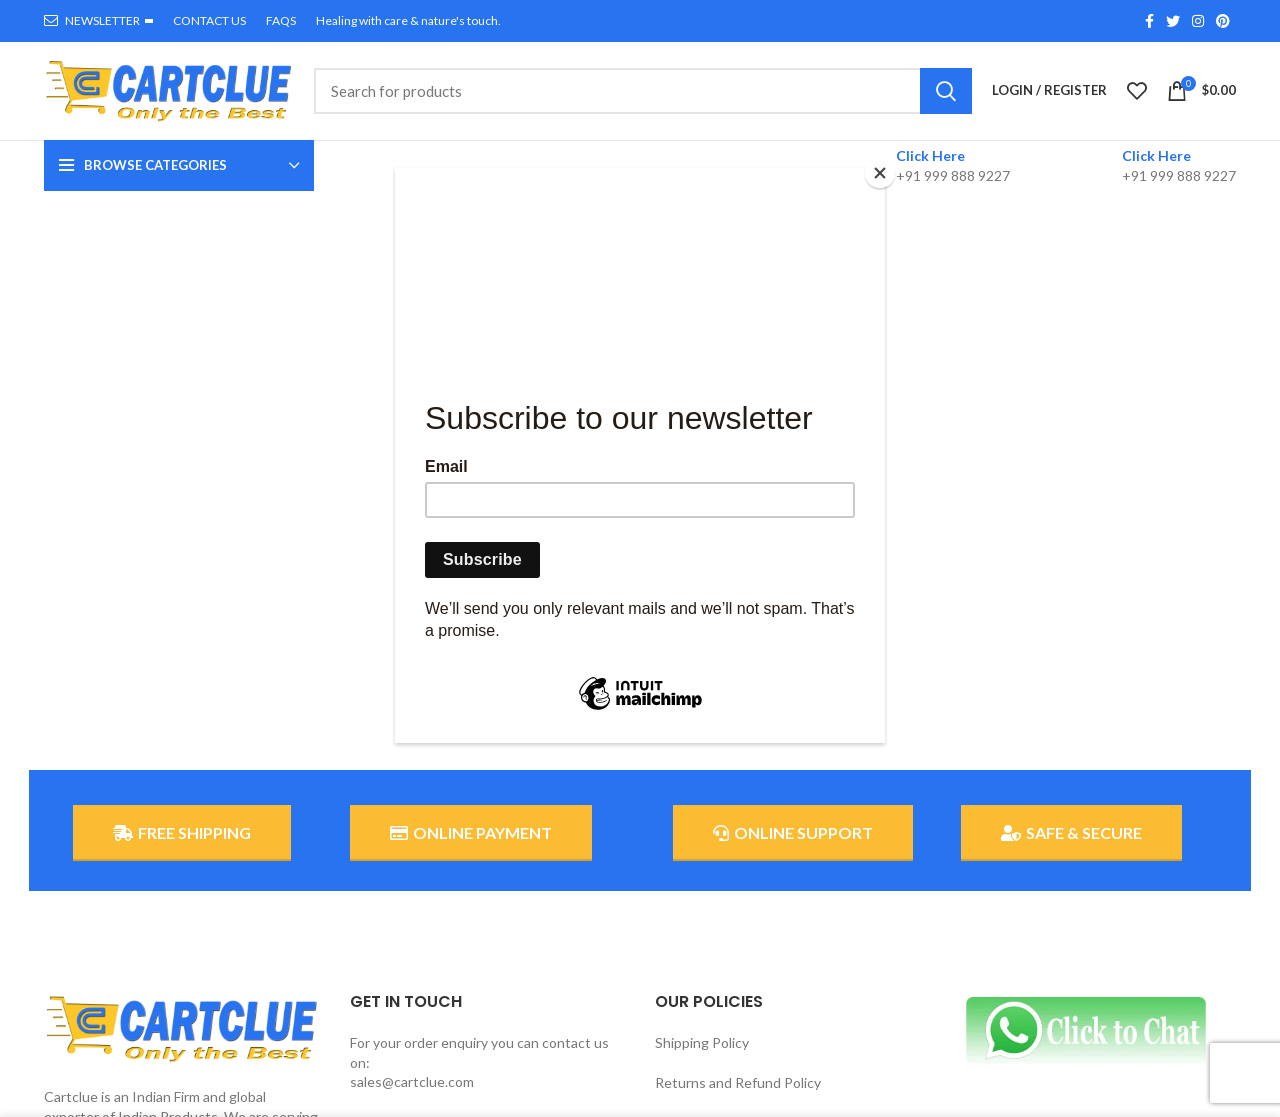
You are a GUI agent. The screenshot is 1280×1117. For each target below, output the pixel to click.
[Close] (880, 173)
